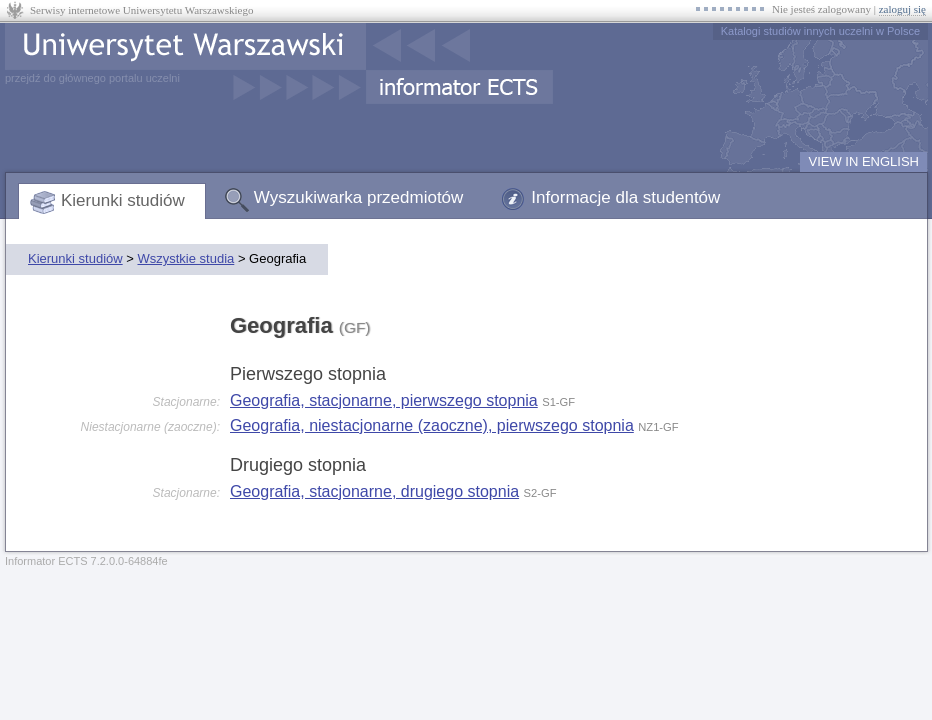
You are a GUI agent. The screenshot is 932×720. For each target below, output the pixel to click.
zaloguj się (902, 9)
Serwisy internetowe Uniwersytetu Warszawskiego (141, 10)
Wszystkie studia (185, 258)
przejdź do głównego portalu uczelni (92, 78)
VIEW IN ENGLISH (863, 161)
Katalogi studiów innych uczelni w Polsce (820, 31)
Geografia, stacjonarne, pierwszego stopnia (384, 400)
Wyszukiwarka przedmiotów (359, 197)
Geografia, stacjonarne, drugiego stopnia (374, 491)
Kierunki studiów (123, 200)
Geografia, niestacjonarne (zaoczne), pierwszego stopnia (432, 425)
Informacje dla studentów (625, 197)
